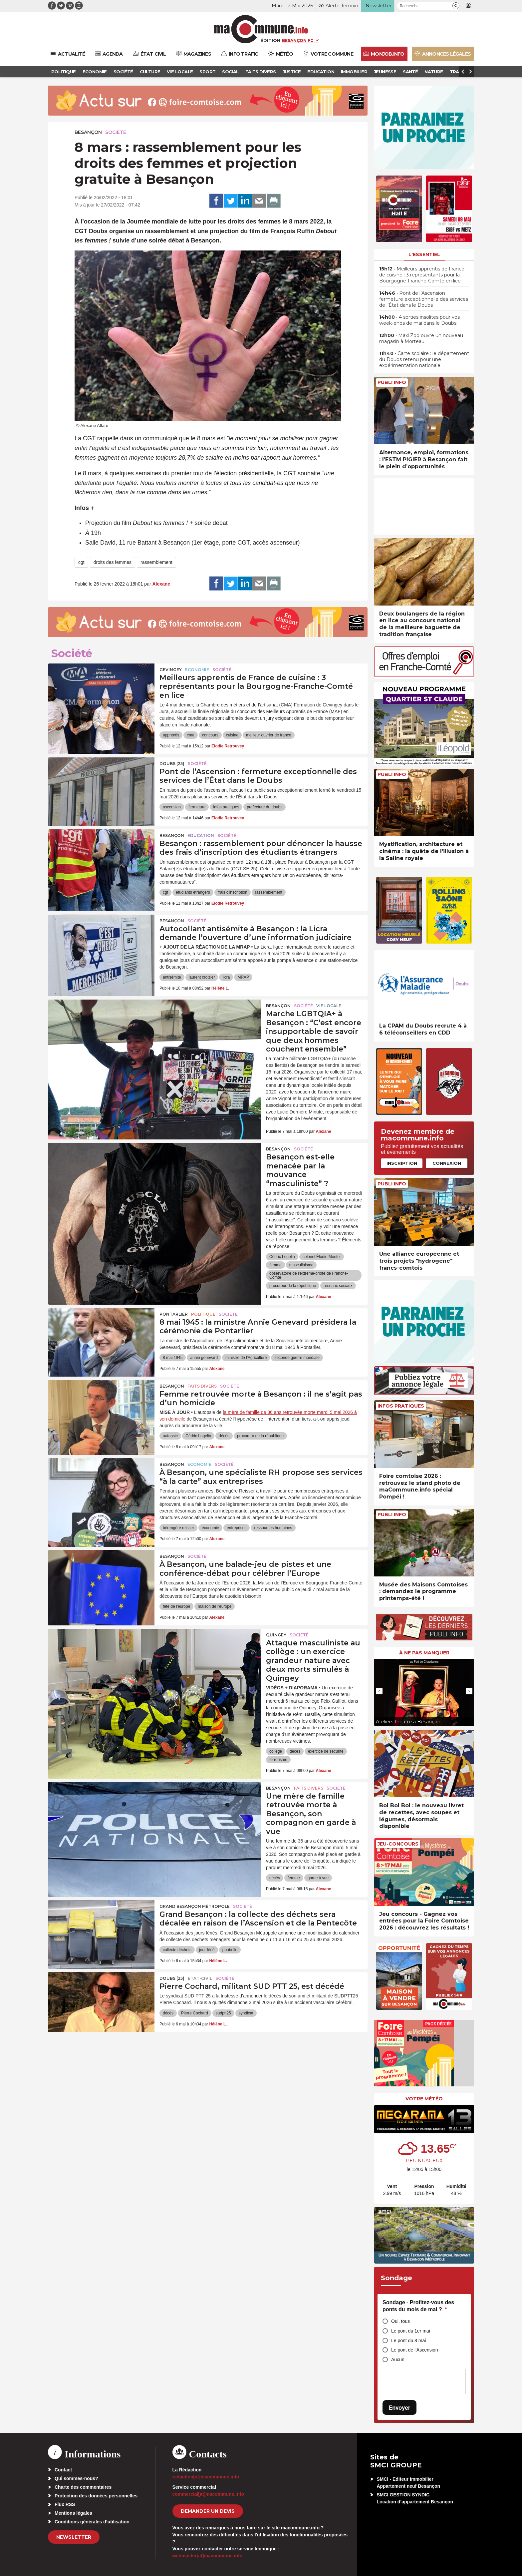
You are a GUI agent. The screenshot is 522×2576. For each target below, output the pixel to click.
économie (210, 1527)
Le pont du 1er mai (410, 2331)
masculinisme (301, 1265)
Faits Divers (202, 1386)
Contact (63, 2469)
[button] (455, 5)
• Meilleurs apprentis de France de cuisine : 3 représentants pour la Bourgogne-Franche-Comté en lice (421, 275)
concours (210, 735)
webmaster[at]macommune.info (207, 2555)
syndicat (246, 2013)
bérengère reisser (178, 1527)
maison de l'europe (214, 1606)
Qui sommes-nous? (76, 2478)
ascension (172, 807)
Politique (203, 1314)
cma (190, 735)
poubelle (229, 1949)
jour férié (207, 1949)
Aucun (397, 2359)
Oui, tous (400, 2321)
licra (226, 977)
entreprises (236, 1527)
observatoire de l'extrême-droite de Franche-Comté (308, 1275)
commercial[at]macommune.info (208, 2494)
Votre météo (424, 2099)
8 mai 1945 (172, 1357)
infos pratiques (226, 807)
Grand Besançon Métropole (194, 1906)
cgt (81, 562)
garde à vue (318, 1878)
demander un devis (208, 2511)
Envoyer (399, 2407)
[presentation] (379, 1691)
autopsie (170, 1436)
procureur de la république (292, 1285)
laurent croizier (202, 977)
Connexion (446, 1163)
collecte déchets (177, 1949)
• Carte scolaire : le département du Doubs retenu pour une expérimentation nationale (424, 359)
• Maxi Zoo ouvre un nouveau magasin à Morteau (421, 338)
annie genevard (204, 1357)
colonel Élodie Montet (322, 1256)
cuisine (232, 735)
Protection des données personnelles (96, 2495)
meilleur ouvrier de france (268, 735)
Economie (197, 669)
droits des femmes (112, 562)
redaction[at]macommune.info (205, 2476)
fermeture (196, 807)
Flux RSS (65, 2504)
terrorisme (278, 1759)
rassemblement (156, 562)
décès (224, 1436)
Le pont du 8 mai (408, 2340)
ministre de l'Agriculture (246, 1357)
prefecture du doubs (264, 807)
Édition (270, 40)
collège (275, 1751)
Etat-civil (200, 1978)
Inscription (402, 1163)
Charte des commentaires (83, 2487)
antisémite (172, 977)
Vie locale (328, 1005)
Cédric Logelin (282, 1256)
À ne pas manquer (424, 1653)
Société (115, 132)
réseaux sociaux (338, 1285)
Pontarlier (173, 1314)
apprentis (171, 735)
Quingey (276, 1634)
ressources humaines (273, 1527)
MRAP (243, 977)
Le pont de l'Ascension (414, 2350)
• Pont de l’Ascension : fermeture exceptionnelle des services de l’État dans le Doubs (423, 299)
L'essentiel (424, 254)
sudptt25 (223, 2013)
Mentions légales (73, 2513)
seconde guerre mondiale (296, 1357)
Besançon (88, 132)
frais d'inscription (232, 892)
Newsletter (73, 2537)
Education (200, 835)
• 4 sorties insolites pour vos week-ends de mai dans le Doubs (419, 320)
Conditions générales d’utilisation (92, 2521)
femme (275, 1265)
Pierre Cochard (194, 2013)
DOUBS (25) (171, 763)
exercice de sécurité (326, 1751)
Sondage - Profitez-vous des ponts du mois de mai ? (418, 2306)
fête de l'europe (176, 1606)
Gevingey (170, 669)
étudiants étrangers (193, 892)
